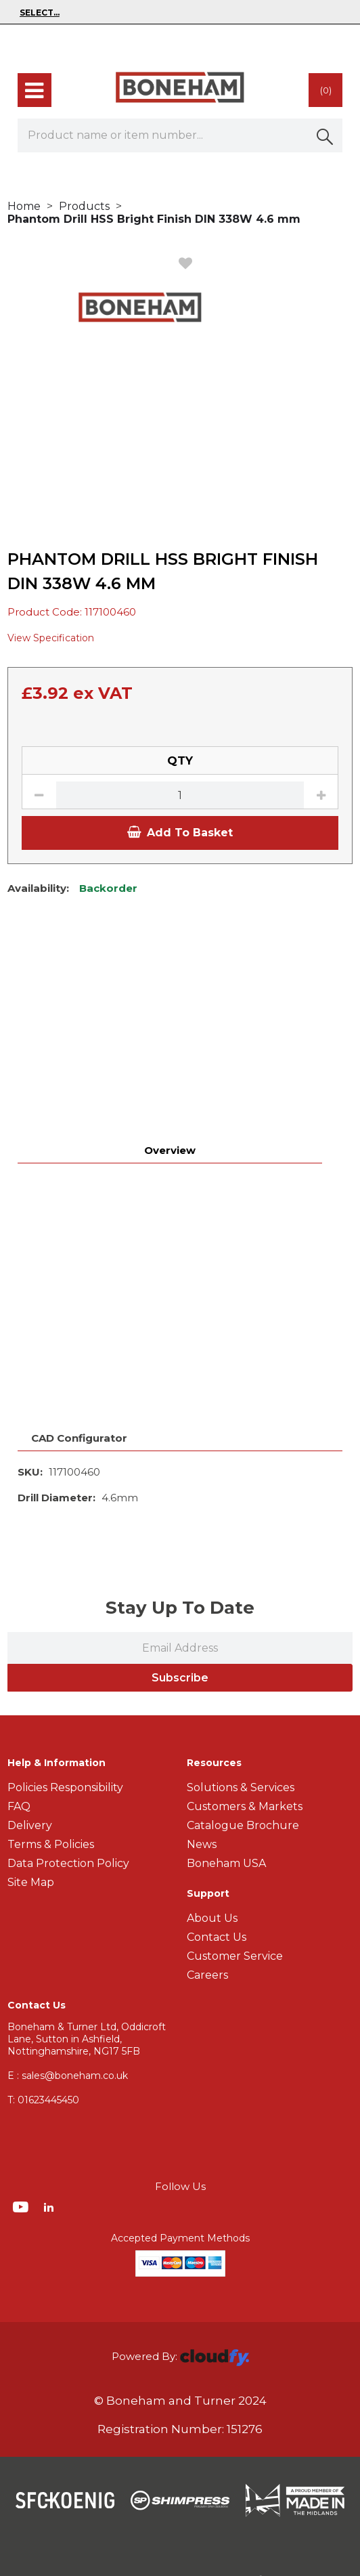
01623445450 (43, 1991)
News (202, 1736)
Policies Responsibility (65, 1679)
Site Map (30, 1773)
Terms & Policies (50, 1736)
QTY (180, 760)
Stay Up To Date (180, 1499)
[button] (325, 135)
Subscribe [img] (180, 1569)
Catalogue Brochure (243, 1717)
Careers (207, 1866)
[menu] (34, 90)
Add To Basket (180, 832)
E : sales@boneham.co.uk (67, 1967)
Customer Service (235, 1847)
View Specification (50, 638)
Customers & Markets (244, 1698)
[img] (22, 2097)
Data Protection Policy (68, 1754)
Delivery (29, 1717)
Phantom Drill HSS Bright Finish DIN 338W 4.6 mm (153, 219)
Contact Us (216, 1828)
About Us (212, 1809)
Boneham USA (226, 1754)
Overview (170, 963)
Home (24, 206)
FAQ (18, 1698)
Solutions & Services (240, 1679)
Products (84, 206)
